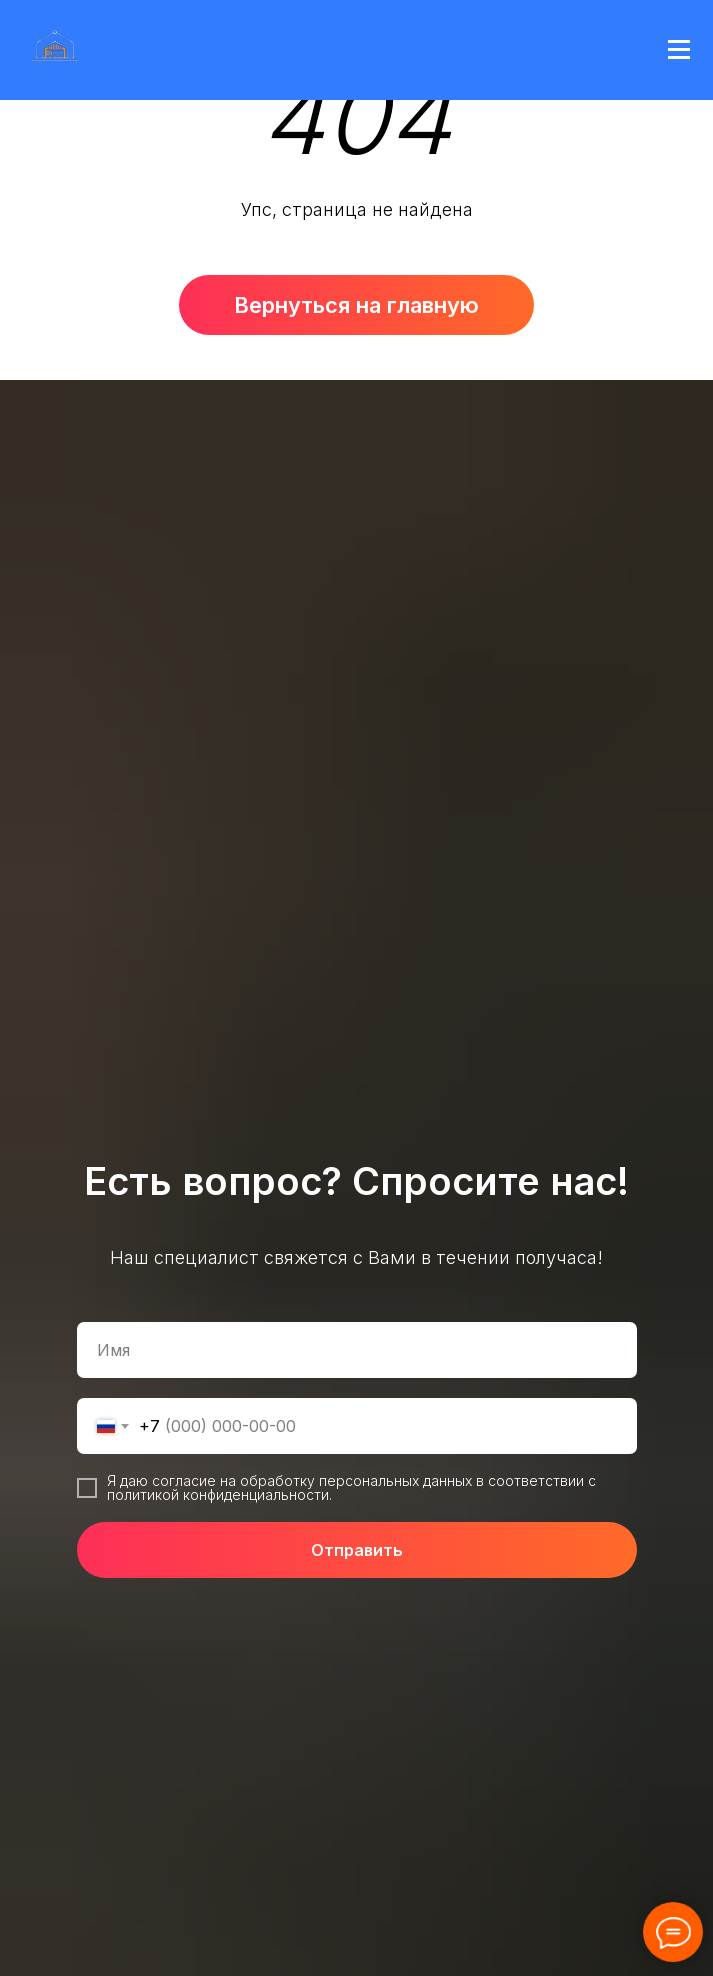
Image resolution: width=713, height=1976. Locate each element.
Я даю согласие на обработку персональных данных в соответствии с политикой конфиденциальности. (351, 1487)
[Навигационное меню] (679, 50)
